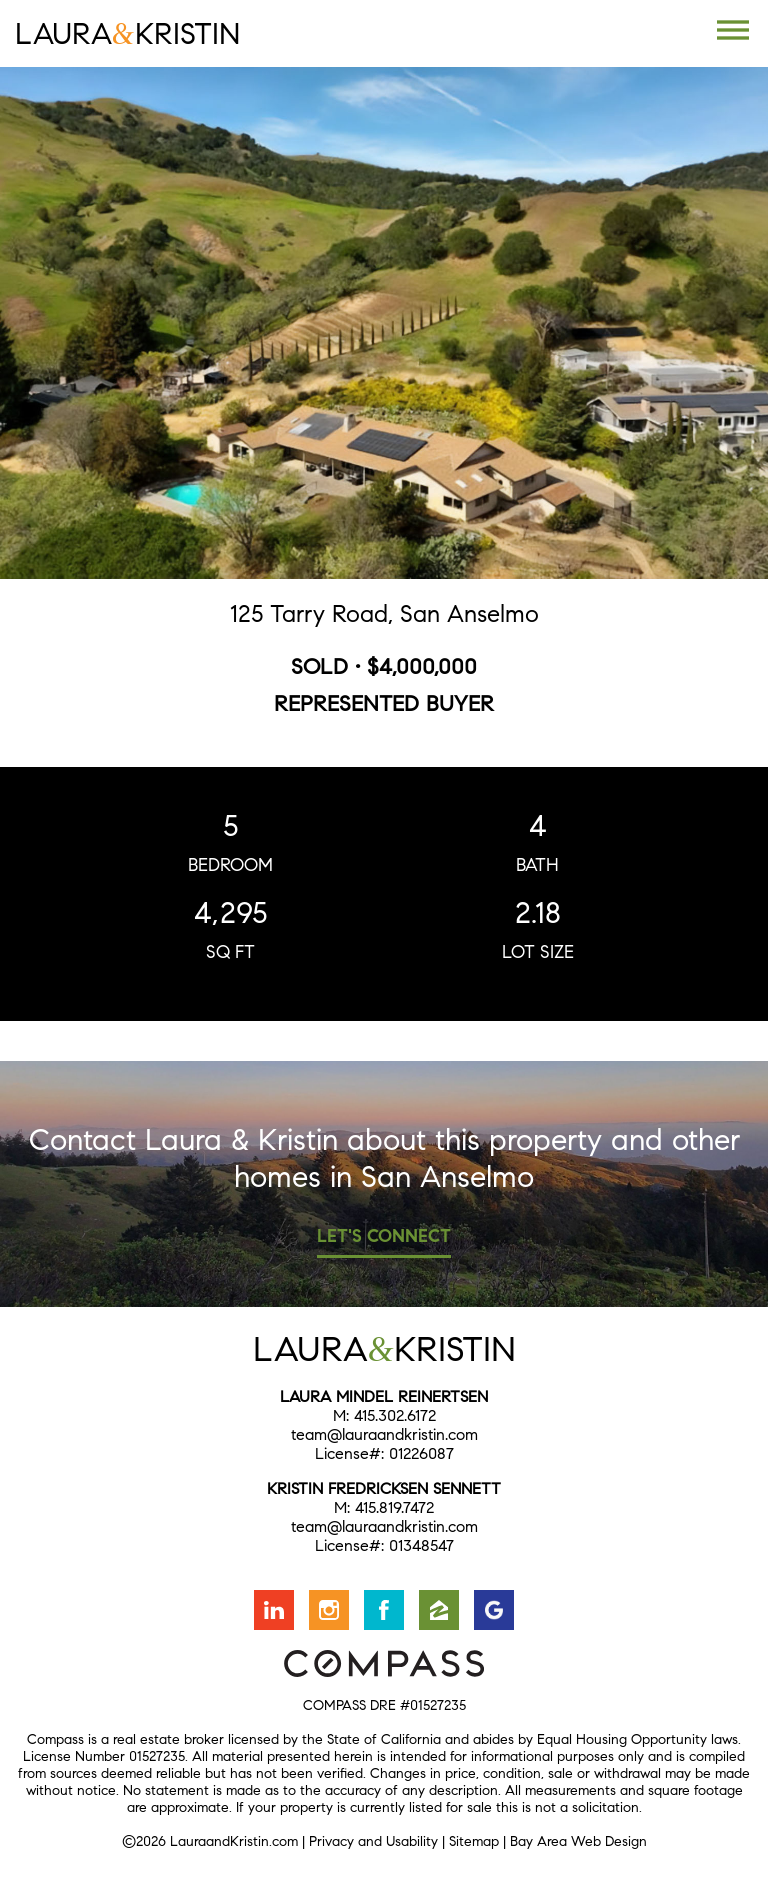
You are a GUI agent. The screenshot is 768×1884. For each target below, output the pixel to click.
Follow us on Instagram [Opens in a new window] (329, 1610)
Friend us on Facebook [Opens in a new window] (384, 1610)
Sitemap (474, 1841)
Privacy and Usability (373, 1841)
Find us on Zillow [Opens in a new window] (439, 1610)
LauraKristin (127, 33)
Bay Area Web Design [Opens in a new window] (578, 1841)
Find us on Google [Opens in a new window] (494, 1610)
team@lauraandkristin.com (384, 1434)
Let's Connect (384, 1236)
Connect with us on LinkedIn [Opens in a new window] (274, 1610)
